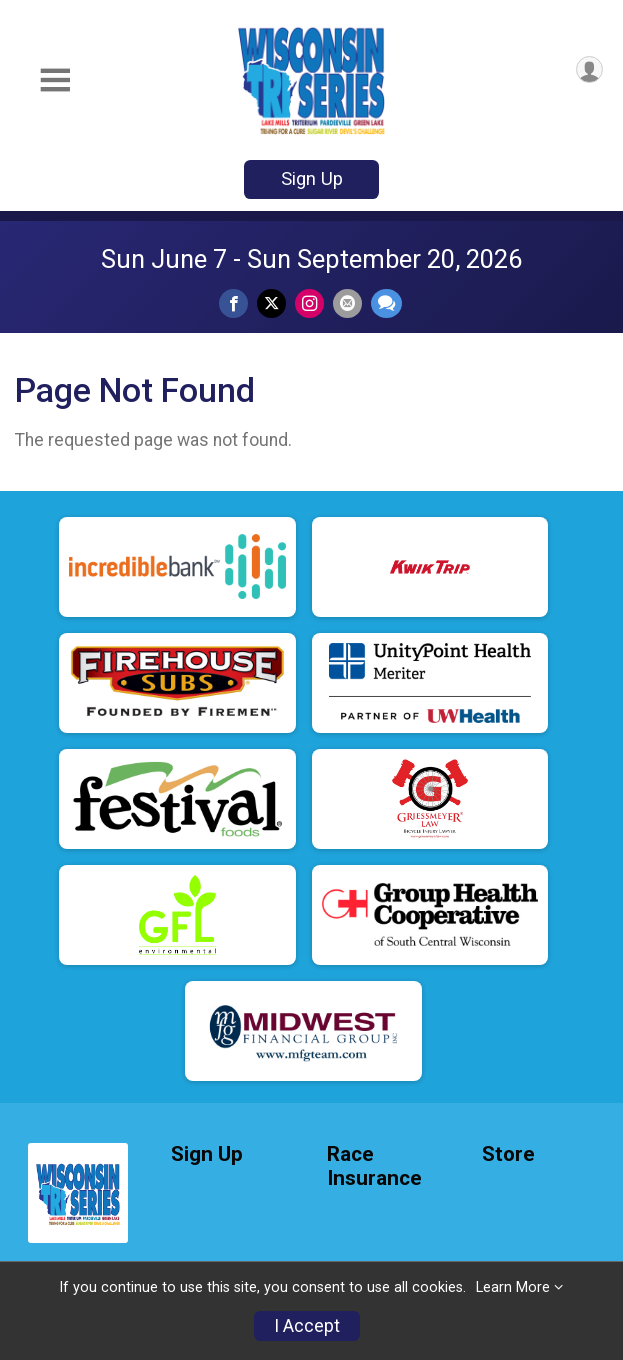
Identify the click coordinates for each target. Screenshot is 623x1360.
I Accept (307, 1326)
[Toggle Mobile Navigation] (55, 80)
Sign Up (312, 178)
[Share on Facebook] (233, 303)
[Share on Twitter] (271, 303)
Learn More (513, 1287)
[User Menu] (589, 69)
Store (508, 1154)
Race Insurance (374, 1166)
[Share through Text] (386, 303)
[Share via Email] (347, 303)
